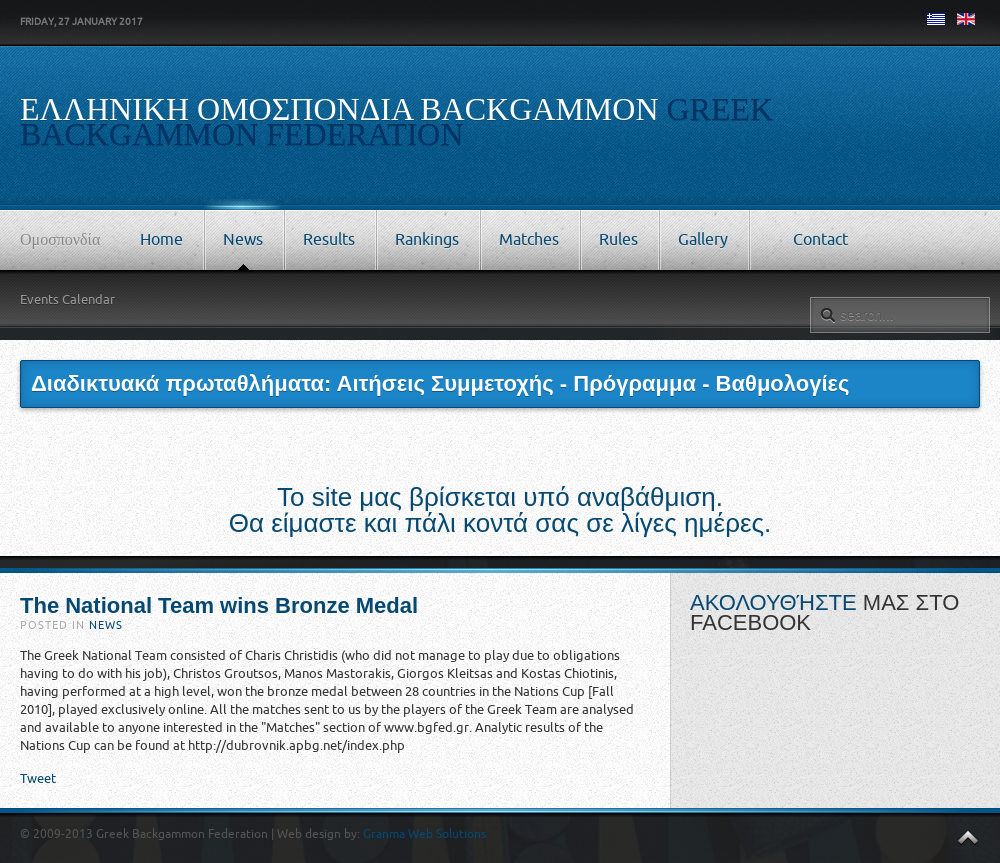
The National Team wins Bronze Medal (219, 605)
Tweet (38, 778)
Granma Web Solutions (424, 834)
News (106, 625)
